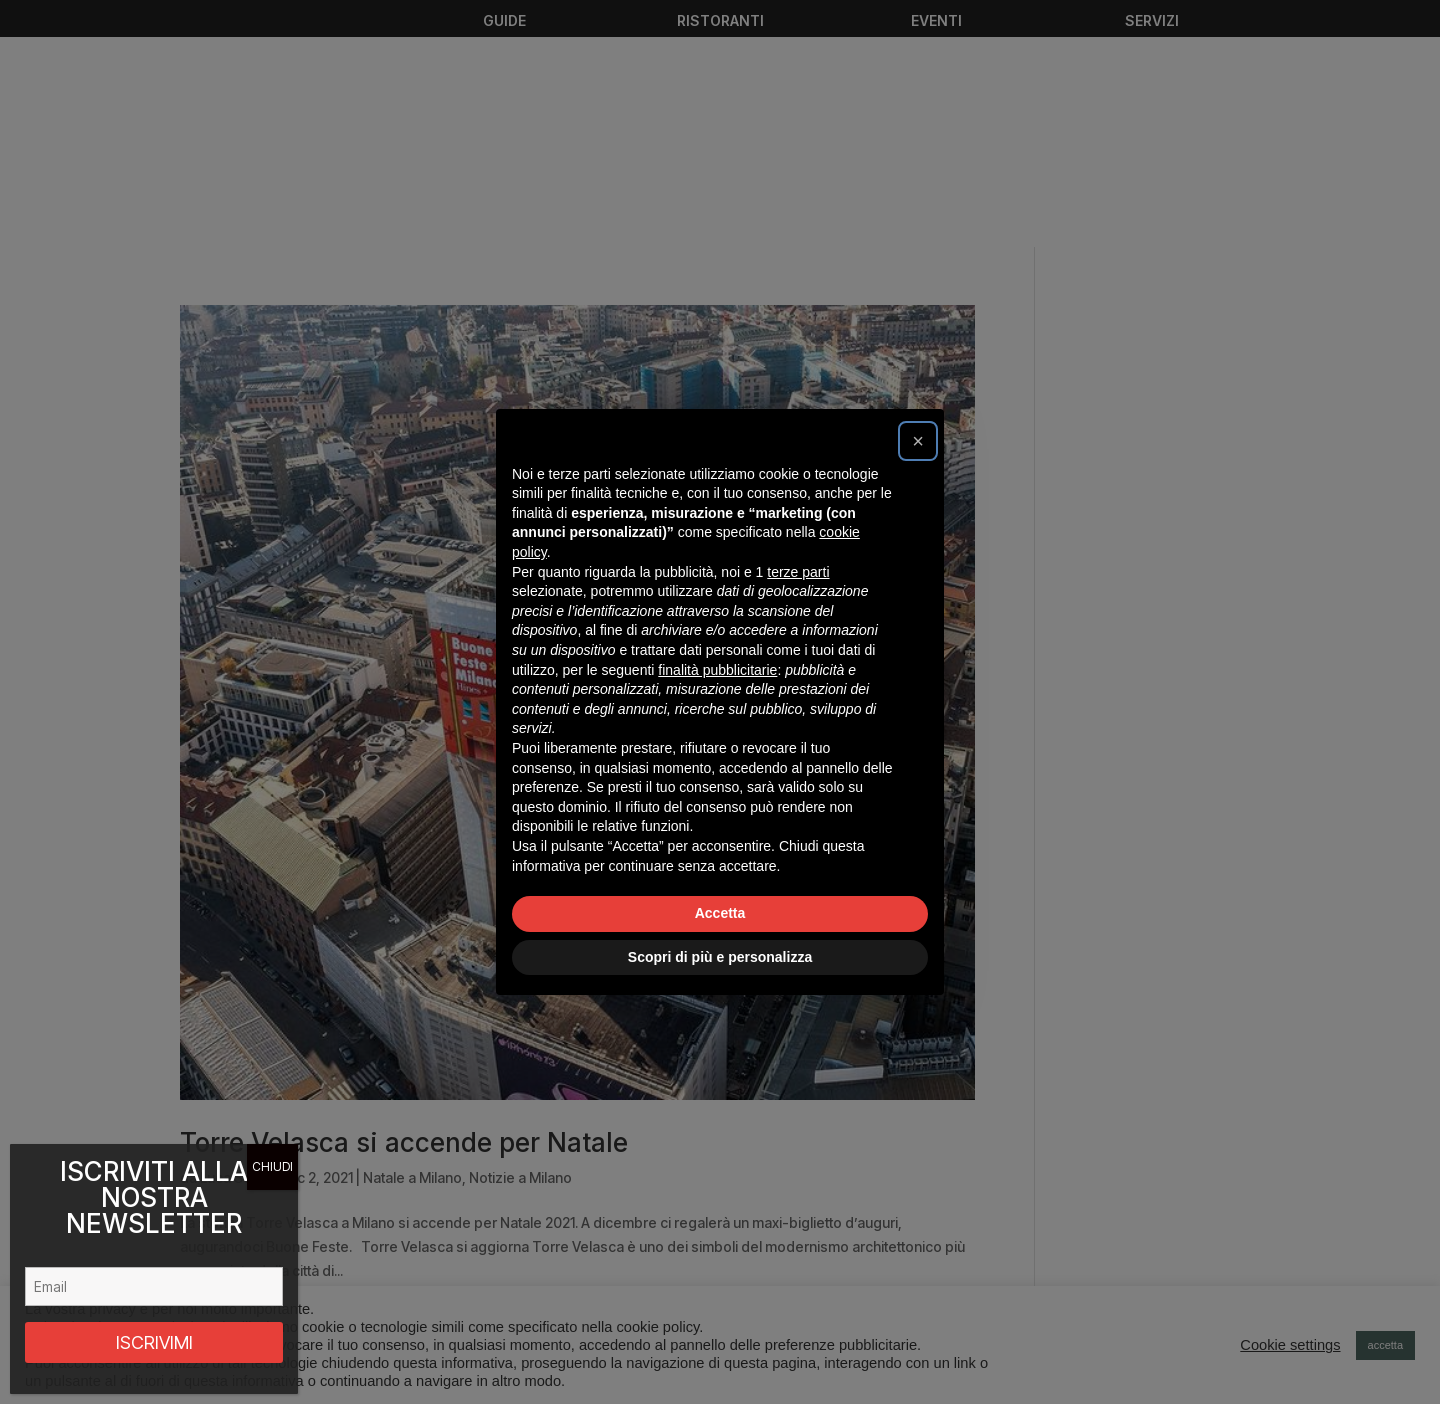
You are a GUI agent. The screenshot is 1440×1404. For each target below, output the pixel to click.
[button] (918, 441)
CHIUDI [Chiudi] (272, 1166)
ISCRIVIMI (154, 1342)
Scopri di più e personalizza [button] (720, 957)
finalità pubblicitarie (717, 670)
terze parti (798, 572)
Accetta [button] (720, 913)
